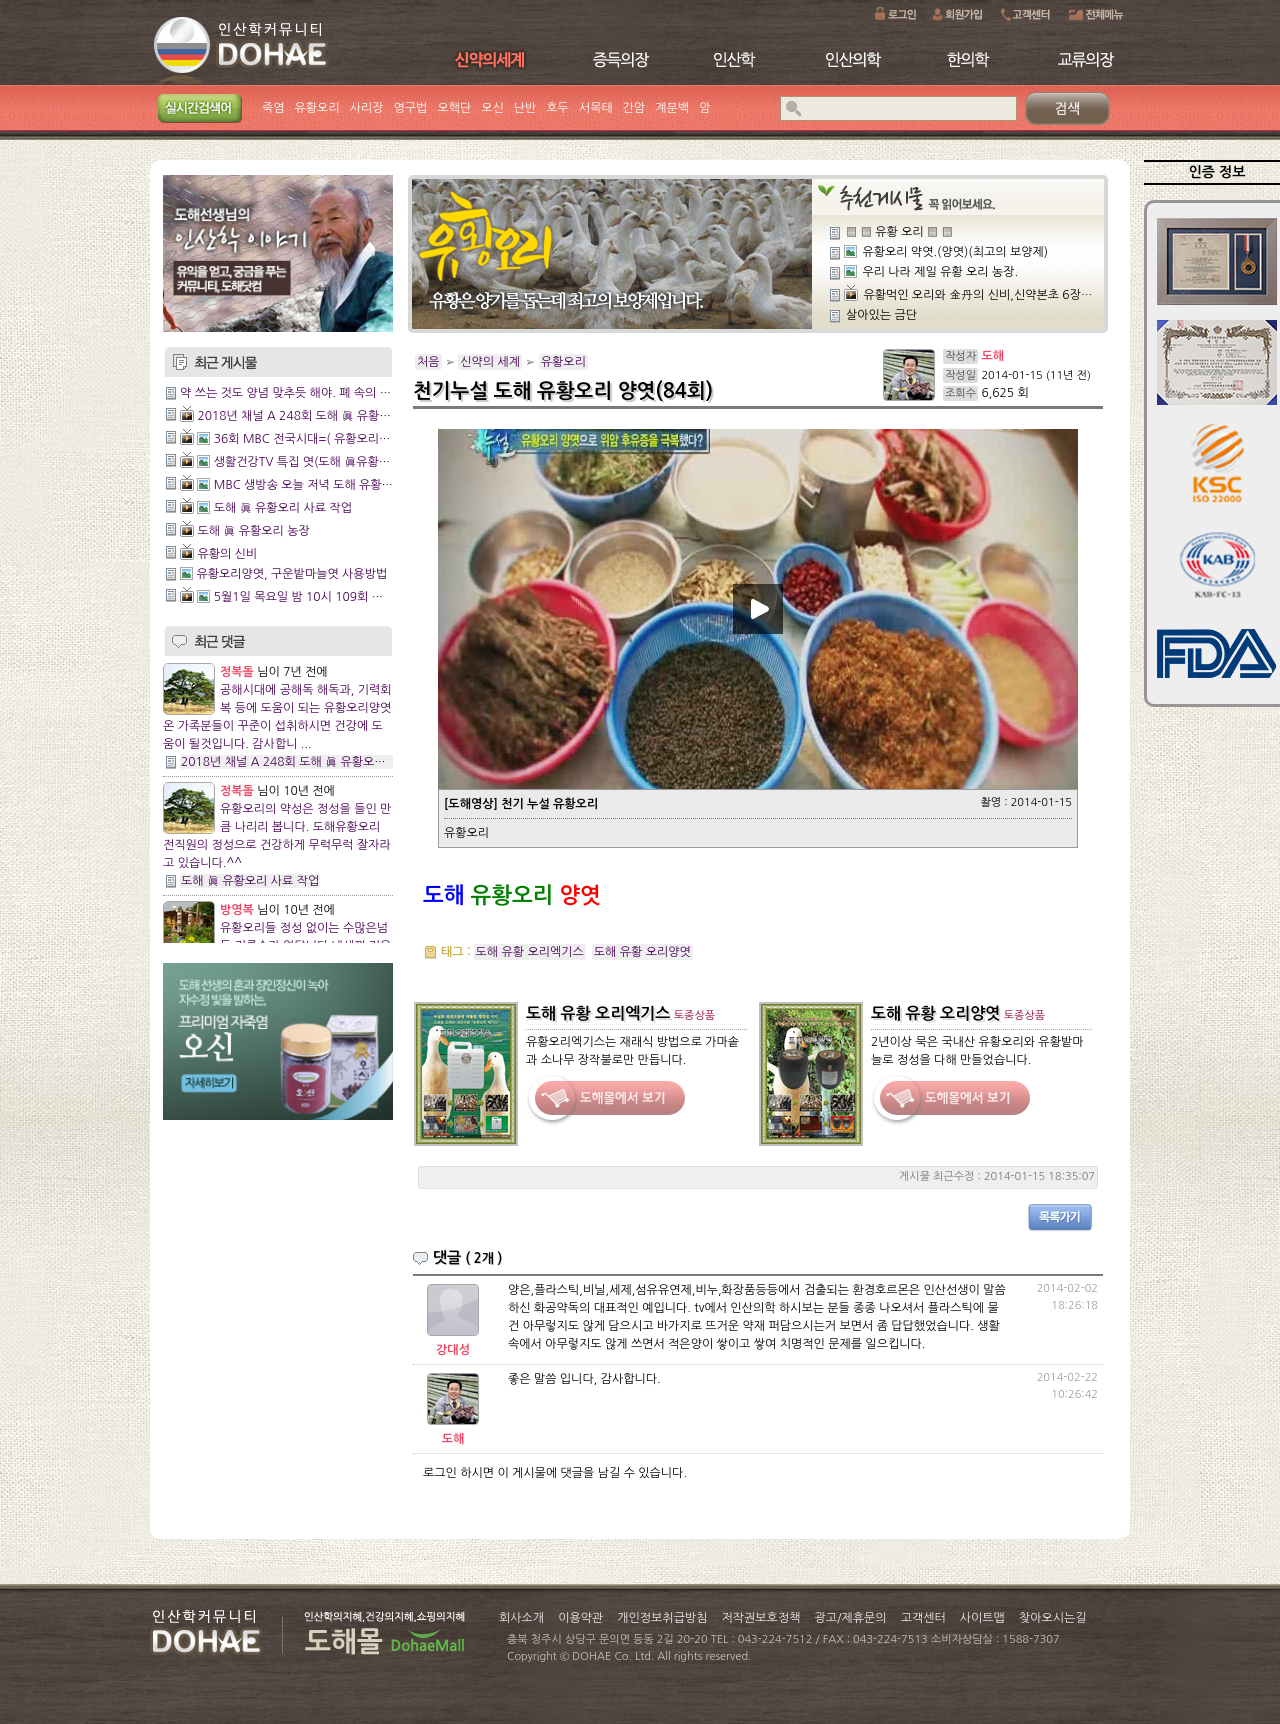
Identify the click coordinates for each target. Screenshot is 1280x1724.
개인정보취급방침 (662, 1618)
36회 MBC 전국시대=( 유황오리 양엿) (312, 439)
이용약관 (580, 1618)
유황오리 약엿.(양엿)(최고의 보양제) (955, 252)
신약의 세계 (490, 362)
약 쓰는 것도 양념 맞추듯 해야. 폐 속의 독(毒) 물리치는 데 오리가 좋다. (361, 393)
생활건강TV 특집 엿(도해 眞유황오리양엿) (321, 462)
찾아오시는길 (1053, 1618)
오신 (492, 108)
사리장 (367, 108)
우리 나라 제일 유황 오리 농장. (940, 272)
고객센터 (923, 1618)
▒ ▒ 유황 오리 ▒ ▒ (899, 232)
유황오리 (317, 108)
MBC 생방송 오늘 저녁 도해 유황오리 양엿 (322, 485)
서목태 (596, 108)
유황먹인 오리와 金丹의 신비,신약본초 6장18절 (984, 295)
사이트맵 (982, 1618)
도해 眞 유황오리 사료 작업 (283, 508)
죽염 (273, 108)
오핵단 (454, 108)
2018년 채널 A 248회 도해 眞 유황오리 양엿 (312, 416)
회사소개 (521, 1618)
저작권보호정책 (761, 1618)
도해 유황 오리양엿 (642, 952)
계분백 (672, 108)
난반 (525, 108)
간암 (634, 108)
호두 (557, 108)
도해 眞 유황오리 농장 (253, 531)
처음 (428, 362)
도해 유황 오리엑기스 (530, 952)
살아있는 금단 (881, 315)
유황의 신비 (227, 554)
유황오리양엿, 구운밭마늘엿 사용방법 (291, 574)
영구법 (411, 108)
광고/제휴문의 (850, 1618)
